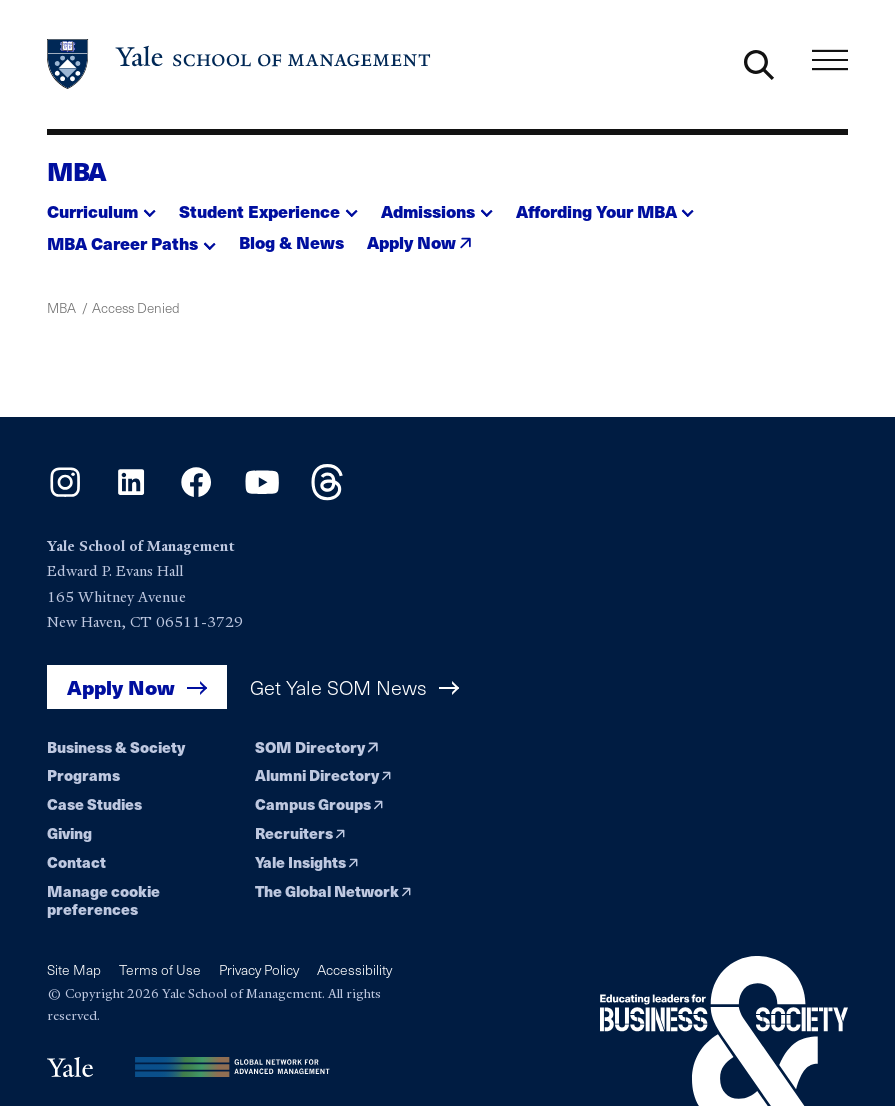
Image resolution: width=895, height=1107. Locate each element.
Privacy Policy (259, 969)
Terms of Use (160, 969)
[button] (101, 204)
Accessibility (354, 969)
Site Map (74, 969)
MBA (77, 170)
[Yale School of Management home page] (240, 64)
